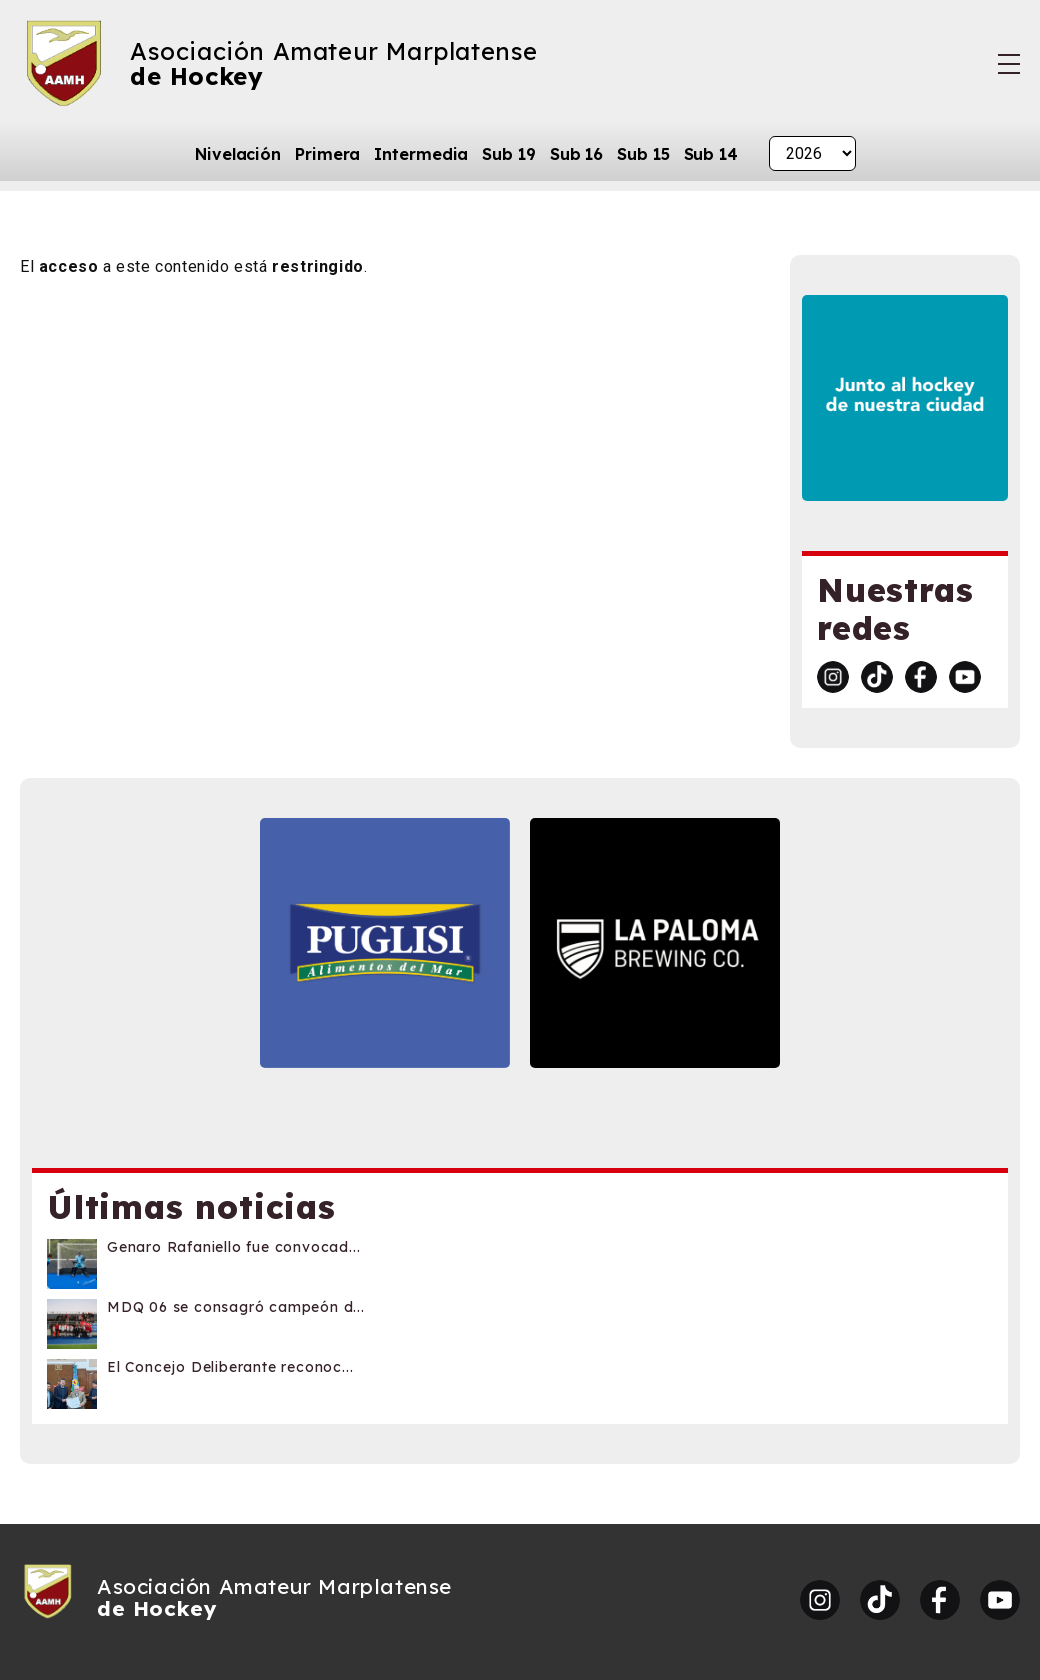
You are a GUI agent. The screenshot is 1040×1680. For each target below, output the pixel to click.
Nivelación (238, 154)
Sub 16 (576, 154)
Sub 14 (711, 154)
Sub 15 (643, 154)
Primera (327, 154)
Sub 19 (508, 154)
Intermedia (421, 154)
